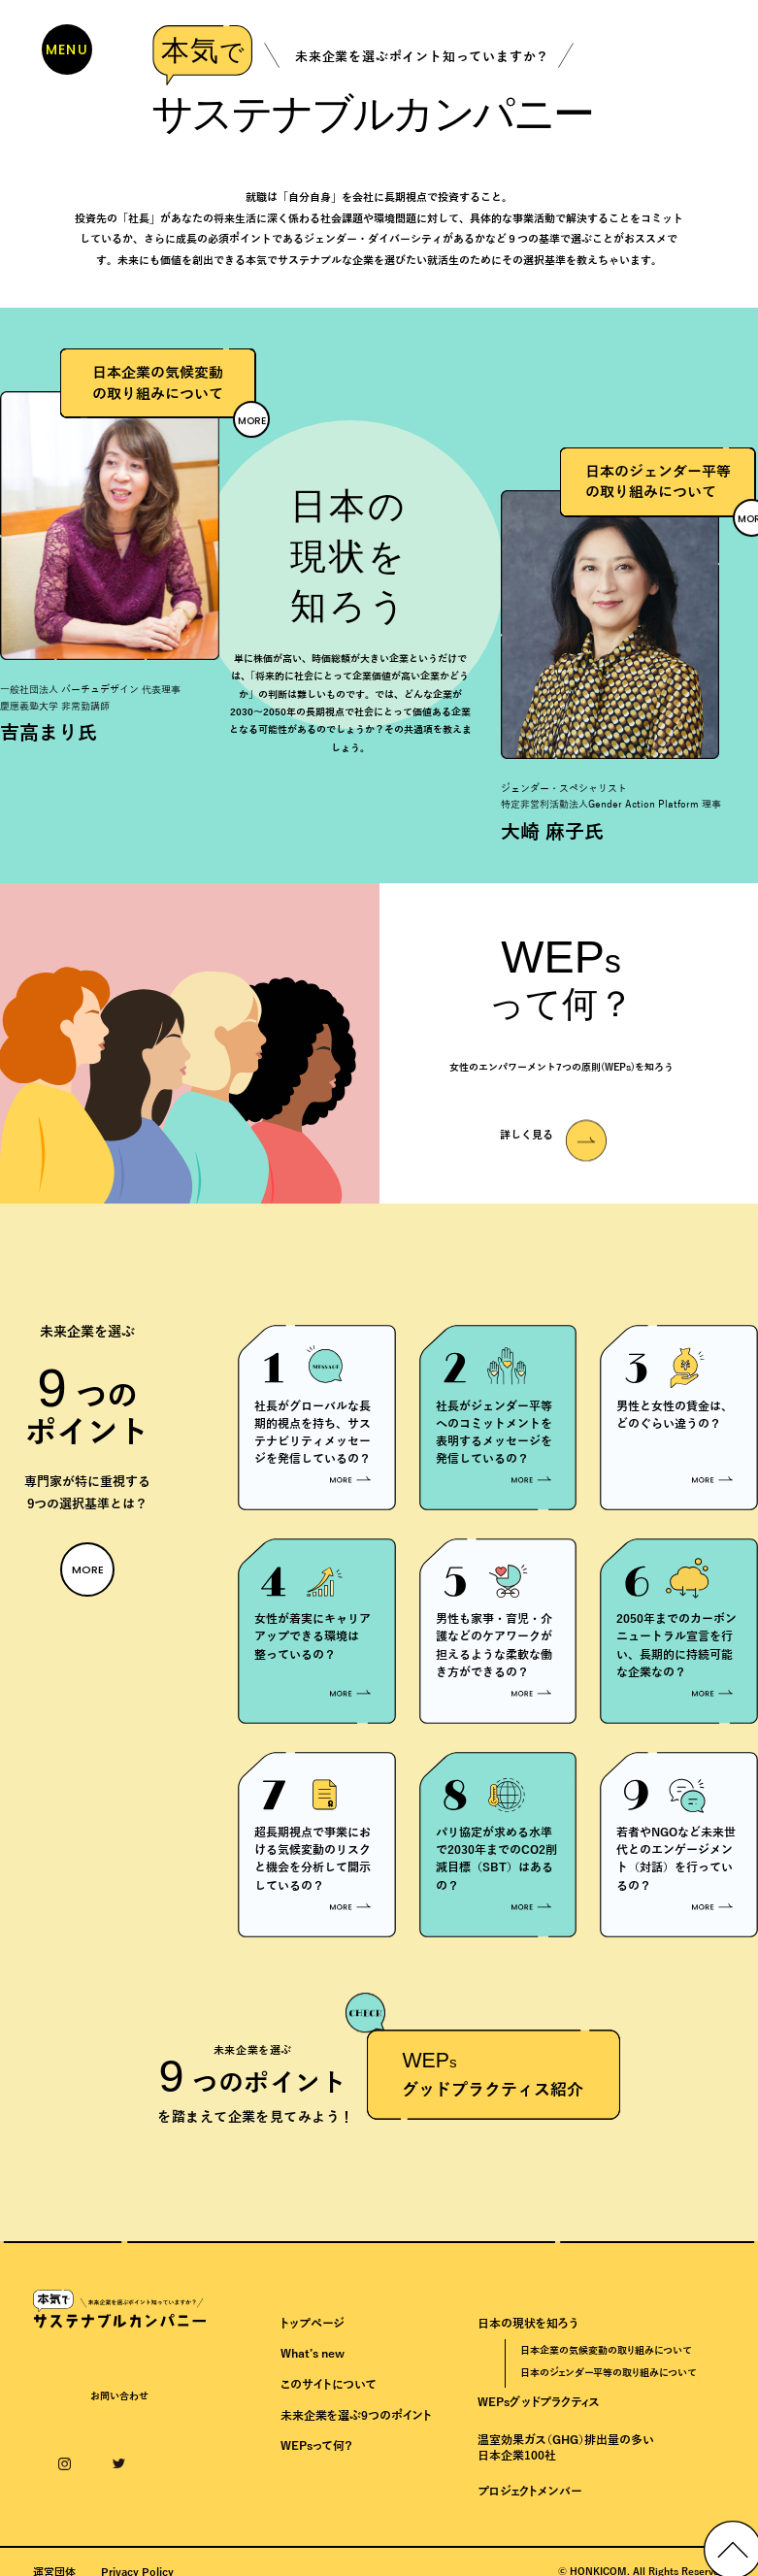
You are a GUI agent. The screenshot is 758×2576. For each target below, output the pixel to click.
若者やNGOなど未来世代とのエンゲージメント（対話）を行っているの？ (676, 1864)
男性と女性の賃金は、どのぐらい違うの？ (674, 1415)
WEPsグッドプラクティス (539, 2409)
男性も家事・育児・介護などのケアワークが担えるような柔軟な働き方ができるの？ (494, 1648)
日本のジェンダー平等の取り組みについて (608, 2380)
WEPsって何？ (316, 2453)
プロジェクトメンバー (529, 2499)
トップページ (312, 2330)
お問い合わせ (119, 2404)
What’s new (312, 2361)
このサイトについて (328, 2392)
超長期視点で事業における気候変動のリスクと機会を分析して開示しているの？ (312, 1864)
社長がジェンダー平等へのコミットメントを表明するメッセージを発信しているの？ (494, 1433)
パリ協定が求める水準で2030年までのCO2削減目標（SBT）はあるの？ (496, 1864)
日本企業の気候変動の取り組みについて (605, 2358)
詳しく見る (526, 1135)
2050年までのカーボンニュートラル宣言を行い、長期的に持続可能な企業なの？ (676, 1648)
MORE (252, 420)
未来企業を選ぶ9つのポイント (356, 2423)
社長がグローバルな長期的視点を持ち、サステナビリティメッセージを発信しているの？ (312, 1433)
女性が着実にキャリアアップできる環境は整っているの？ (312, 1640)
